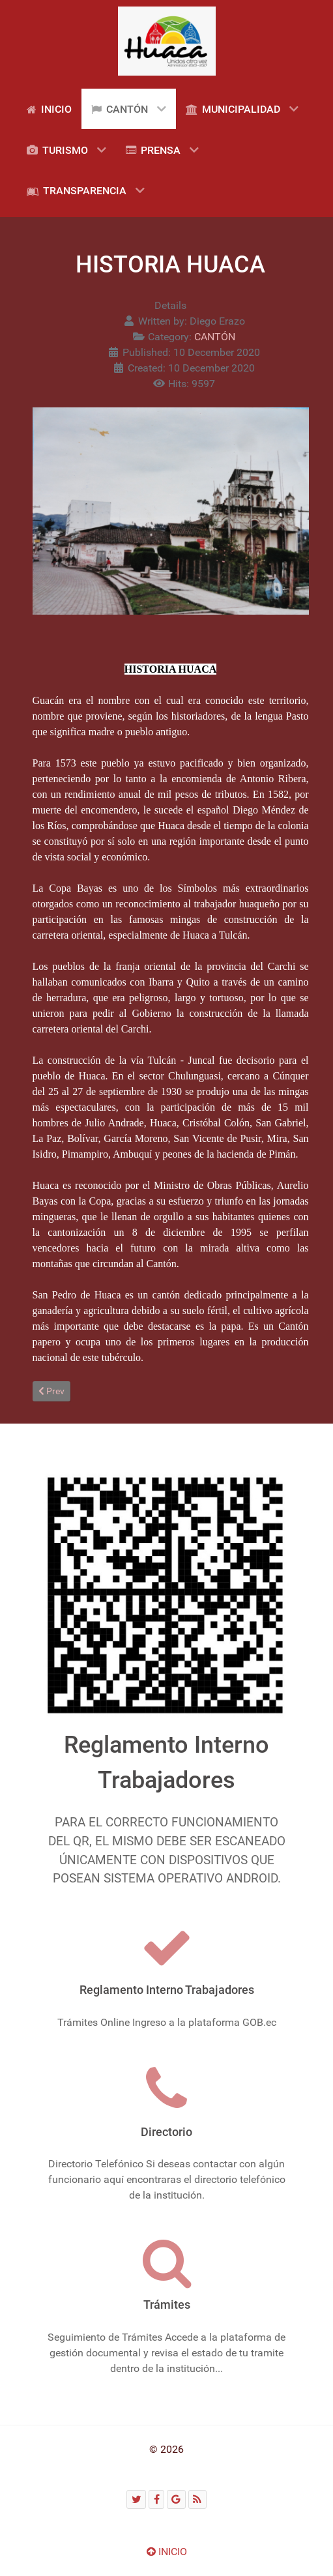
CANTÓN (214, 336)
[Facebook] (156, 2499)
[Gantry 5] (167, 41)
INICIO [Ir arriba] (167, 2551)
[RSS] (197, 2499)
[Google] (176, 2499)
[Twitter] (136, 2499)
